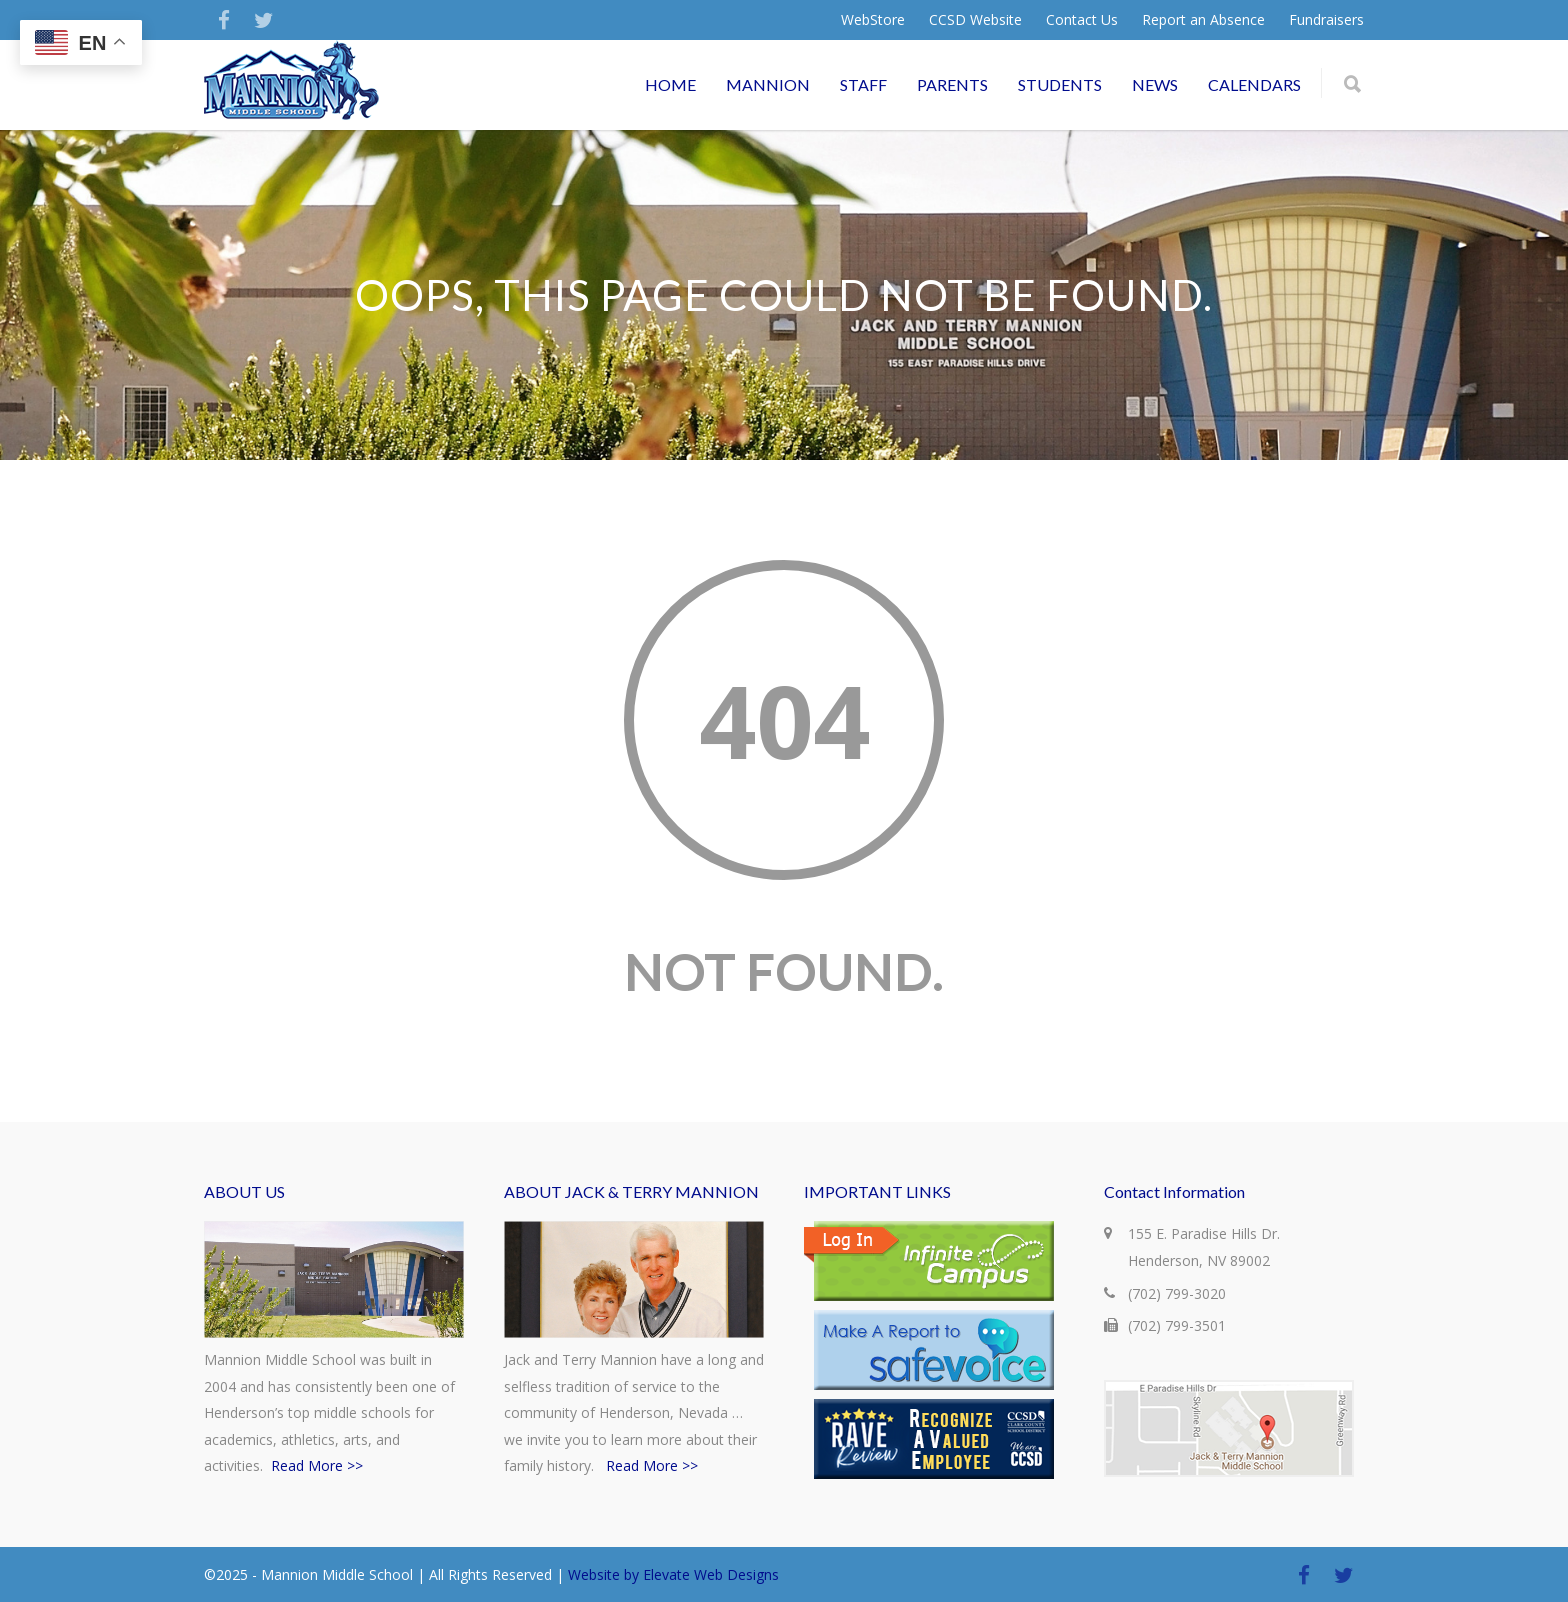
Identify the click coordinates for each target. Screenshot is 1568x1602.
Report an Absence (1203, 20)
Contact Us (1082, 20)
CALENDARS (1254, 84)
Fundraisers (1326, 20)
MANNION (768, 84)
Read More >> (317, 1465)
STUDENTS (1060, 84)
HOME (670, 84)
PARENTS (952, 84)
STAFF (863, 84)
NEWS (1155, 84)
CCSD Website (975, 20)
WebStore (873, 20)
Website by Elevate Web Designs (673, 1574)
